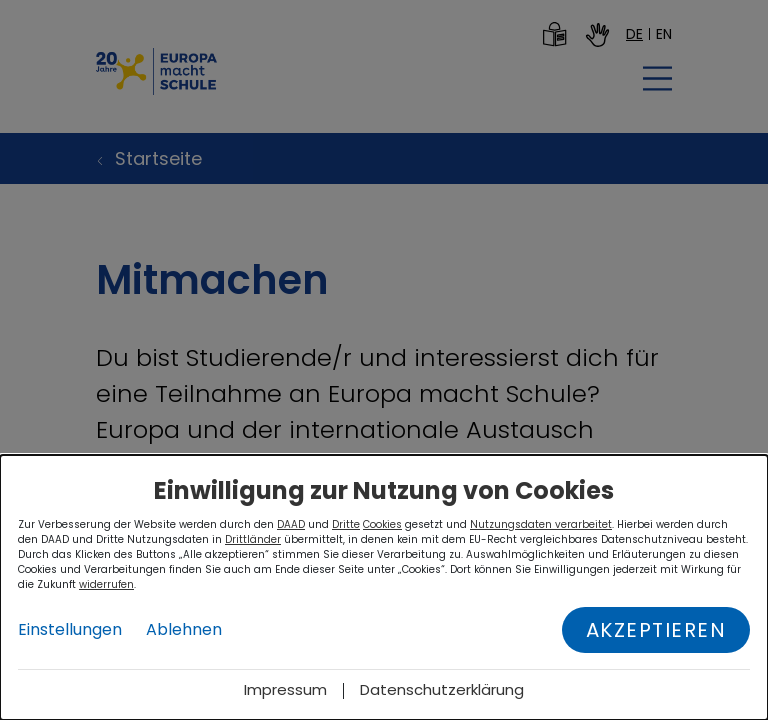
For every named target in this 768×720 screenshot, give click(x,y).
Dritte (346, 524)
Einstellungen (70, 629)
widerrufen (106, 584)
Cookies (382, 524)
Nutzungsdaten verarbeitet (541, 524)
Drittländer (253, 539)
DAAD (291, 524)
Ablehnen (184, 629)
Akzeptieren (656, 630)
